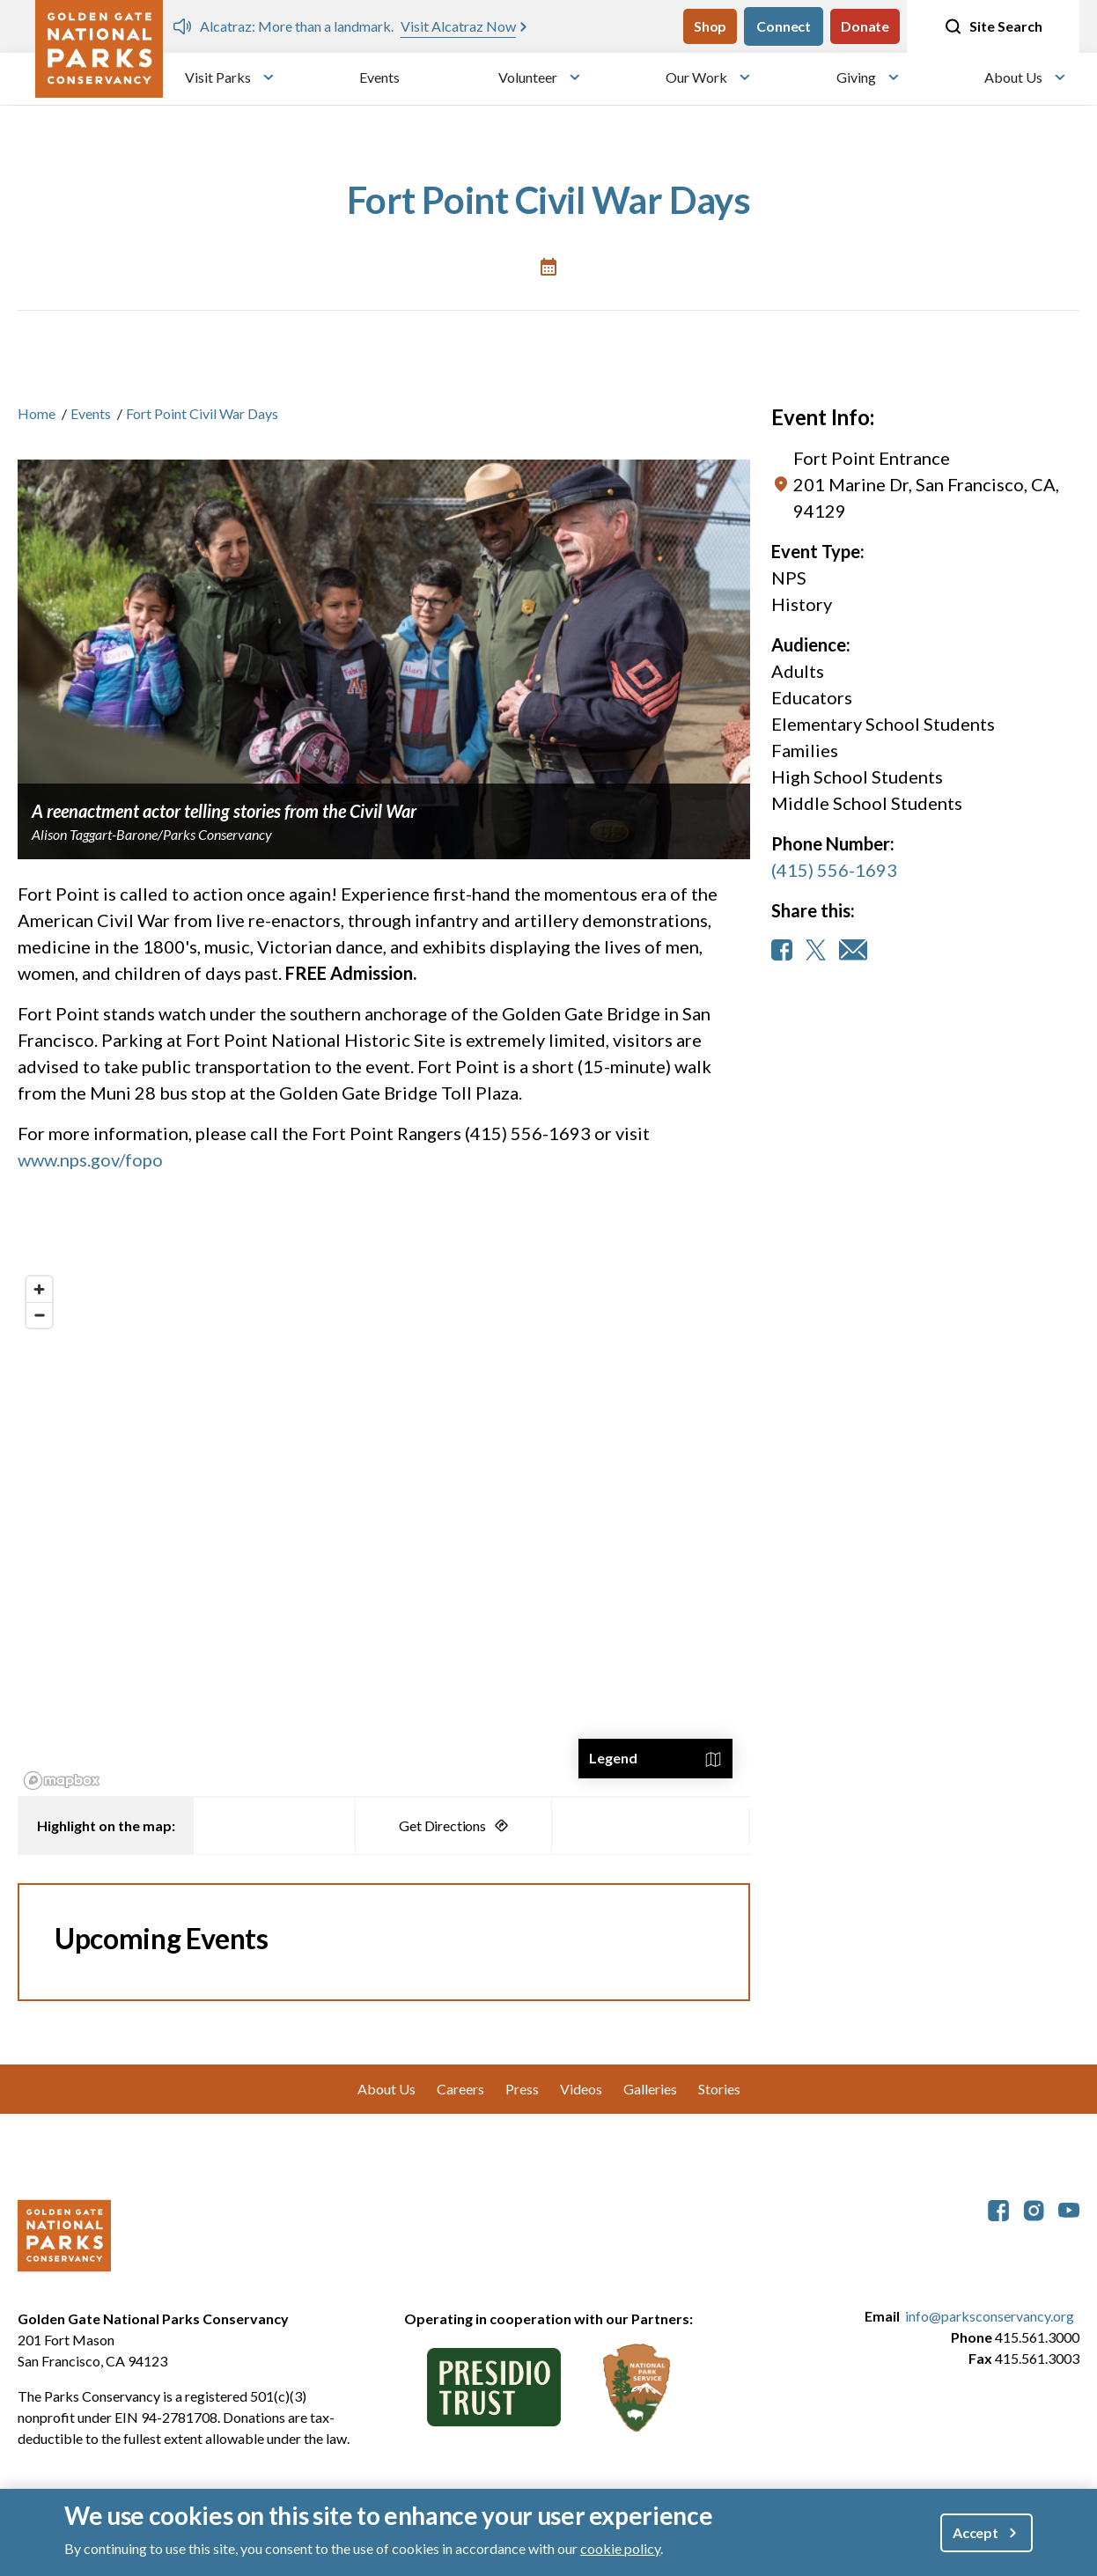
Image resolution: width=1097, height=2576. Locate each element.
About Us (1013, 77)
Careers (460, 2088)
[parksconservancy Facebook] (998, 2208)
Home (36, 413)
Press (522, 2088)
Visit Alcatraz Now (458, 26)
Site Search (993, 26)
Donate (865, 26)
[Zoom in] (39, 1289)
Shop (710, 26)
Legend (613, 1757)
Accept (975, 2532)
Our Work (696, 77)
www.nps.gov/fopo (90, 1159)
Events (379, 77)
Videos (581, 2088)
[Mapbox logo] (61, 1780)
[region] (384, 1532)
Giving (856, 77)
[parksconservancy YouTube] (1068, 2208)
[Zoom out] (39, 1315)
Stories (719, 2088)
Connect (783, 26)
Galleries (650, 2088)
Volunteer (527, 77)
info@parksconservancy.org (989, 2315)
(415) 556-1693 (834, 869)
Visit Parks (218, 77)
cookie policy (620, 2548)
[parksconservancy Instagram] (1033, 2208)
